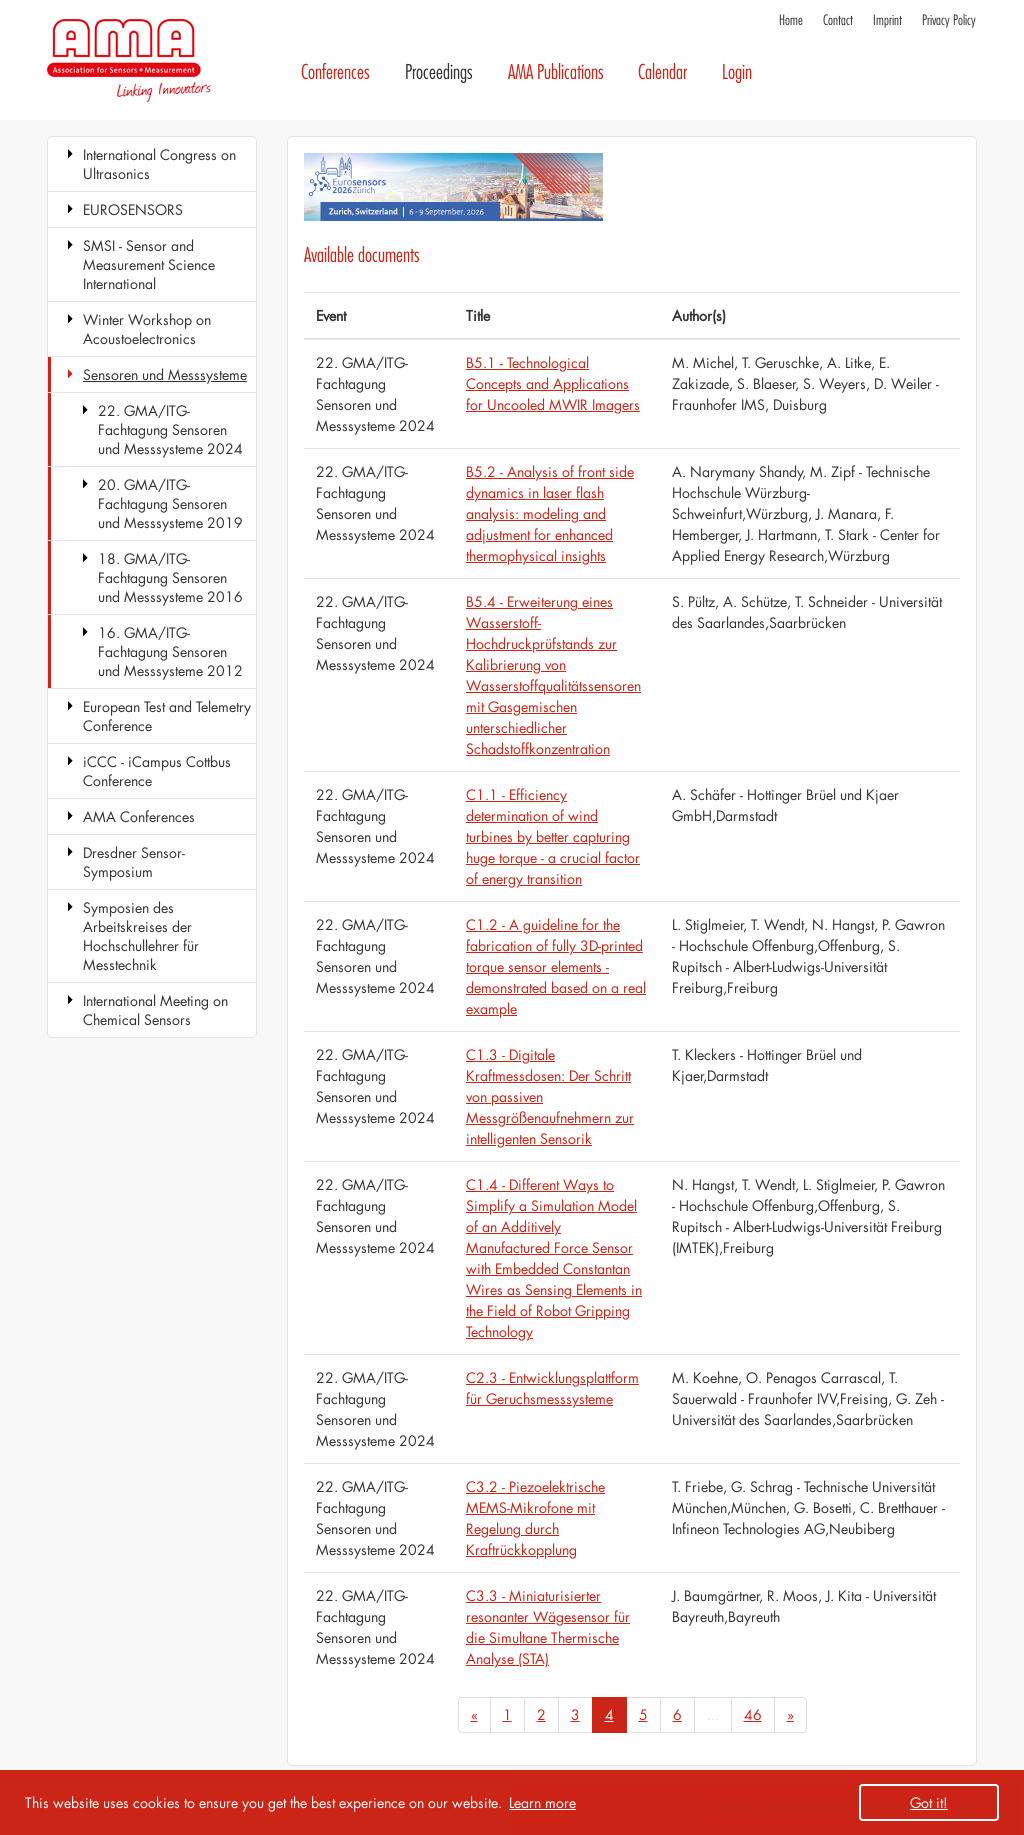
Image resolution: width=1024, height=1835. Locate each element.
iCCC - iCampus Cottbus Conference (157, 771)
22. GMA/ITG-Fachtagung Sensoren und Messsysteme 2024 (170, 429)
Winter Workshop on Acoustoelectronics (147, 329)
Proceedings (439, 72)
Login (737, 72)
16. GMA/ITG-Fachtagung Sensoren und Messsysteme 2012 (170, 651)
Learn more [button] (542, 1802)
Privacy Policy (949, 20)
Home (791, 20)
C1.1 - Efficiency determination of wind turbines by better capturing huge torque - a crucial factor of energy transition (553, 836)
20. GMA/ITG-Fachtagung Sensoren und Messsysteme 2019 (170, 503)
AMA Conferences (139, 816)
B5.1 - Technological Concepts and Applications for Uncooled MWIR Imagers (553, 383)
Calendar (662, 72)
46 (753, 1714)
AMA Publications (556, 72)
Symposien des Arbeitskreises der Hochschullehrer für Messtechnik (141, 936)
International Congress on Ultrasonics (159, 164)
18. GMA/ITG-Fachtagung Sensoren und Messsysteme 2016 (170, 577)
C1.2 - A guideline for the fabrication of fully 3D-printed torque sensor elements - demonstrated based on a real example (556, 966)
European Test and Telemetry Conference (167, 716)
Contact (838, 20)
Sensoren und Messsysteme (165, 374)
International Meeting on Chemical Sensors (155, 1010)
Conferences (335, 72)
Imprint (887, 20)
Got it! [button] (929, 1802)
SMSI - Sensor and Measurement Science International (149, 264)
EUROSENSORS (133, 209)
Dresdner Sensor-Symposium (134, 862)
